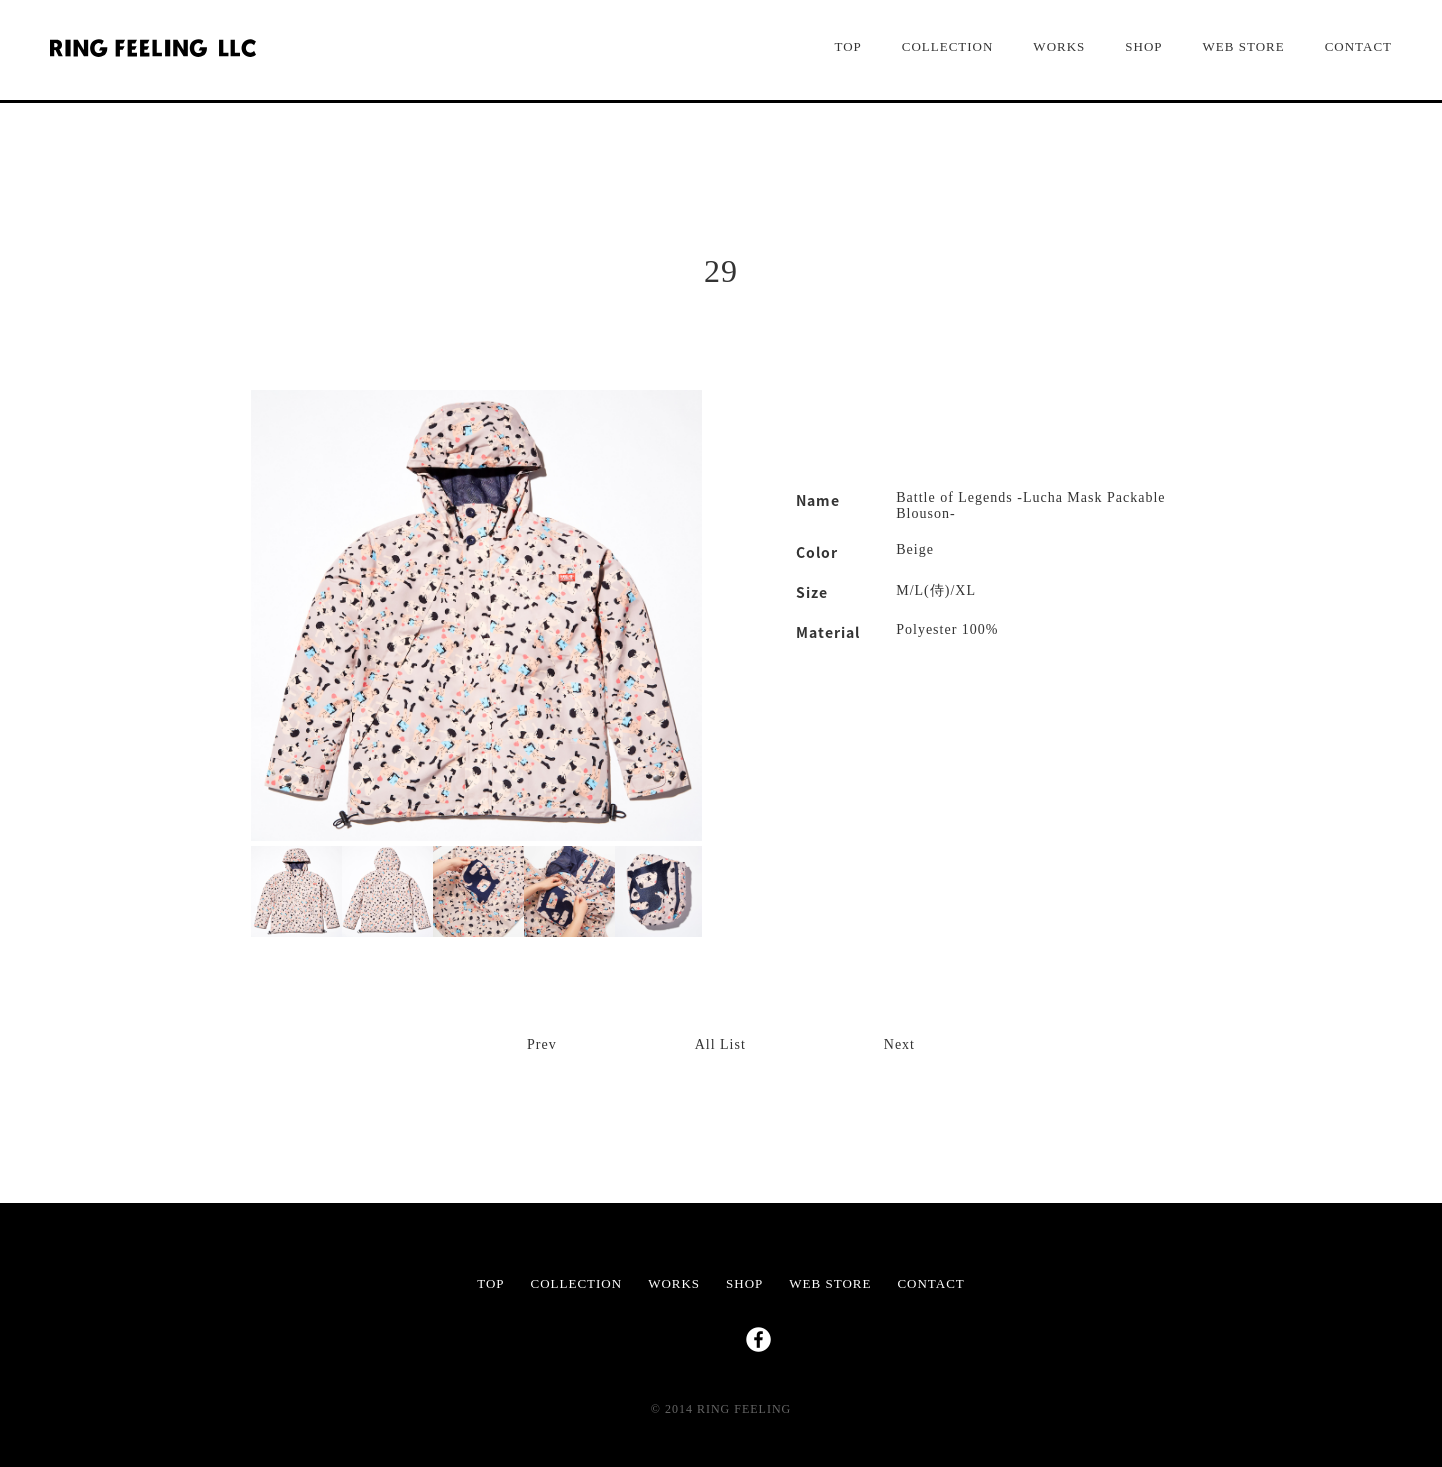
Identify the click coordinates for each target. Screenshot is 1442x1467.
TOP (847, 46)
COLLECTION (948, 46)
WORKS (1059, 46)
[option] (476, 615)
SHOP (1143, 46)
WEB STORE (1244, 46)
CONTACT (1358, 46)
